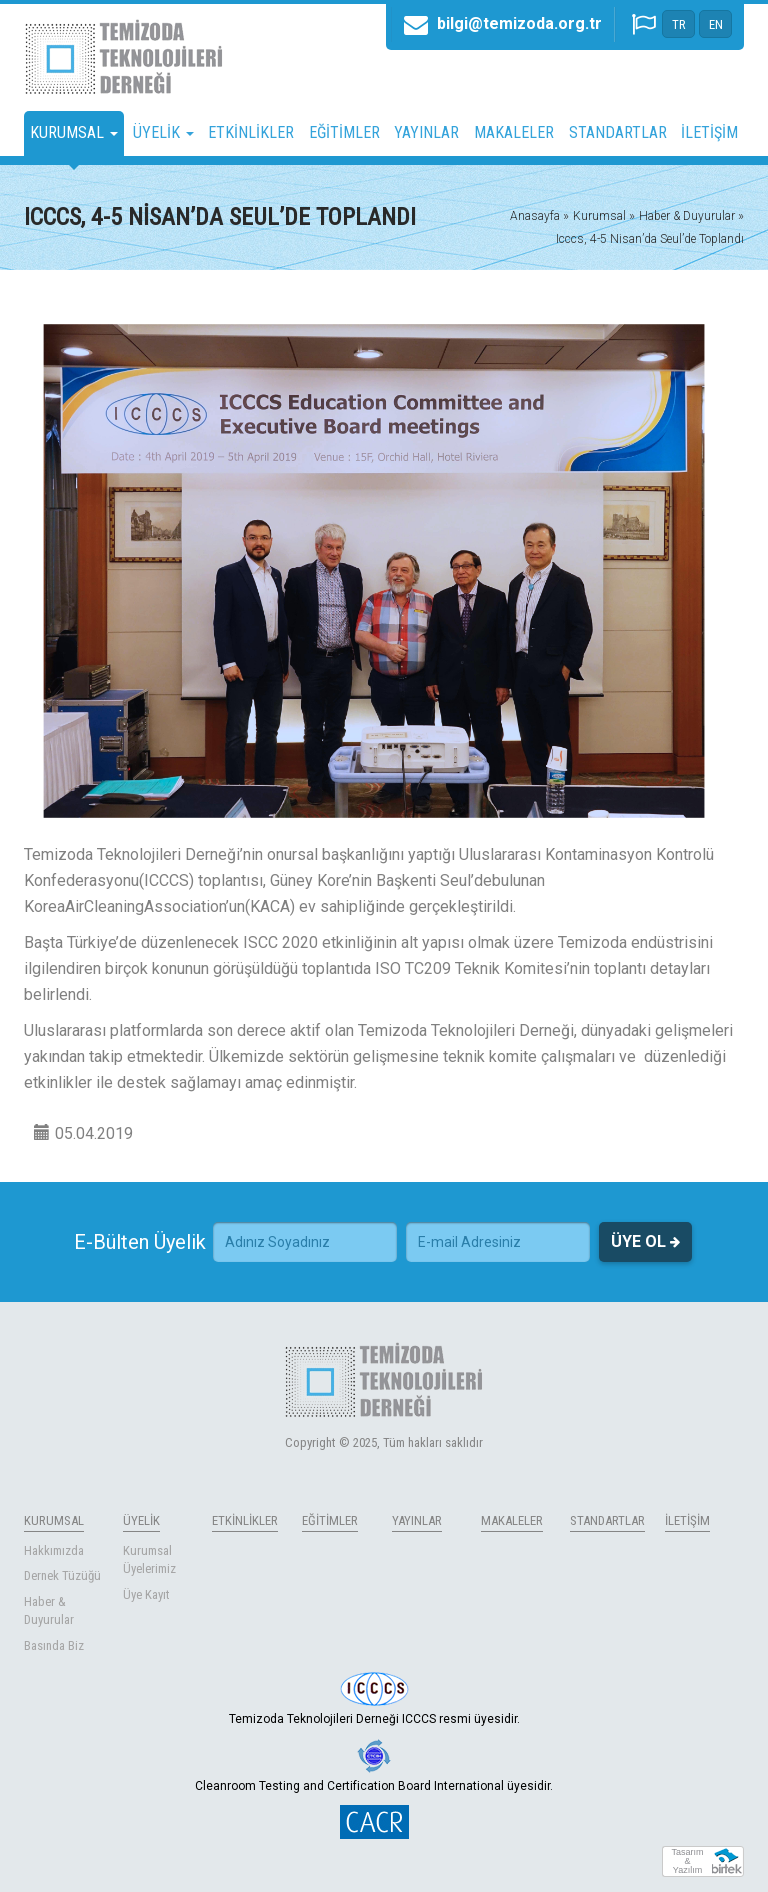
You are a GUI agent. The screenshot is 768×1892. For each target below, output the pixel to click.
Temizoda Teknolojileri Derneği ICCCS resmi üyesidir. (374, 1699)
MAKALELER (514, 132)
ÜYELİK (141, 1520)
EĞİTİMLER (344, 132)
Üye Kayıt (146, 1594)
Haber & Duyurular (49, 1611)
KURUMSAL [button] (74, 132)
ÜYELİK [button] (163, 132)
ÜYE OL (645, 1242)
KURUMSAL (54, 1520)
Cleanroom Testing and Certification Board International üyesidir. (374, 1766)
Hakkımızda (54, 1550)
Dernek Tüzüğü (62, 1575)
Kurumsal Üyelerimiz (149, 1560)
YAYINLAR (426, 132)
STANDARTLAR (618, 132)
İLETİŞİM (709, 132)
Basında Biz (54, 1645)
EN (716, 24)
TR (679, 24)
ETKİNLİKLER (251, 132)
